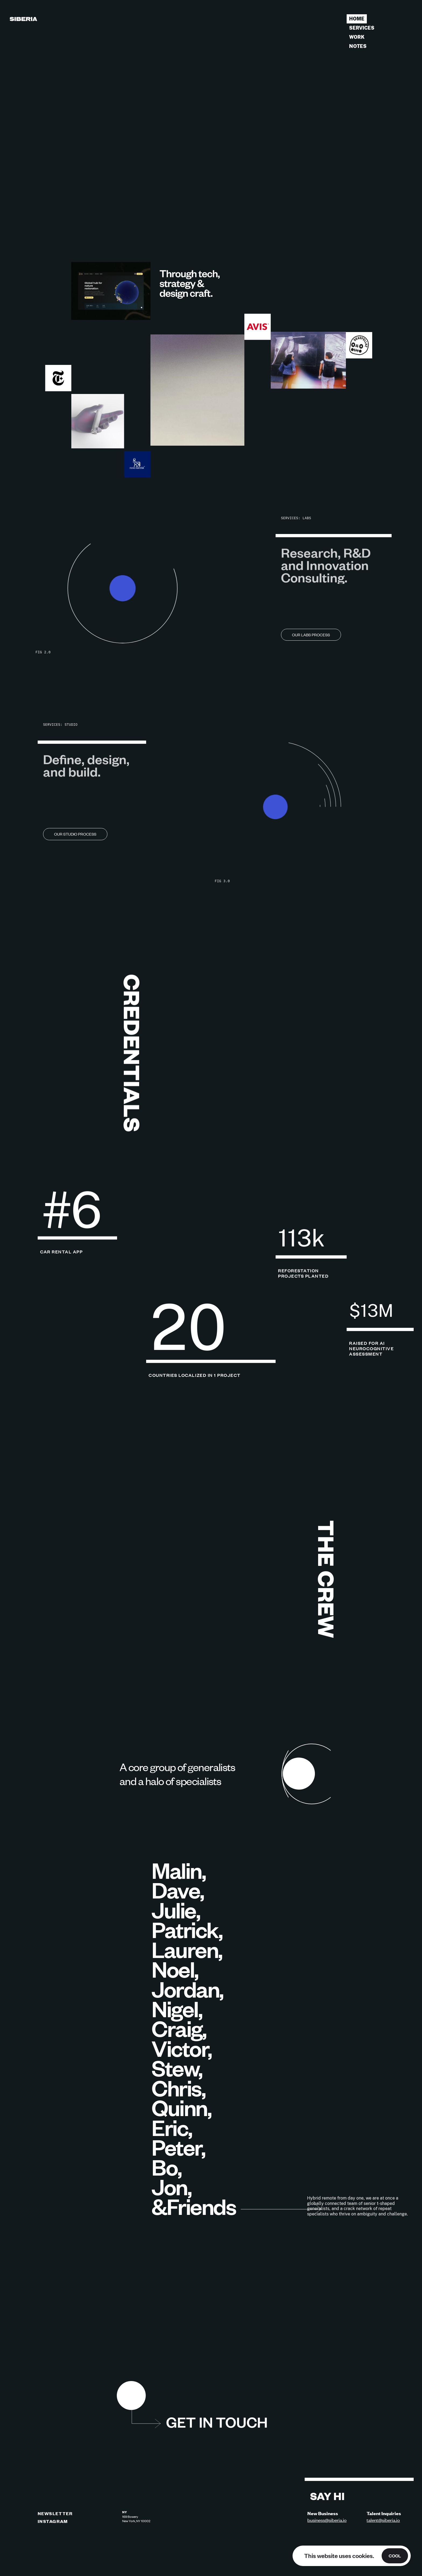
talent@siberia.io (383, 2520)
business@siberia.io (327, 2520)
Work (356, 37)
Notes (358, 46)
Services (361, 28)
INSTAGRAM (53, 2521)
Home (356, 19)
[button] (131, 2397)
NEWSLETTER (55, 2513)
